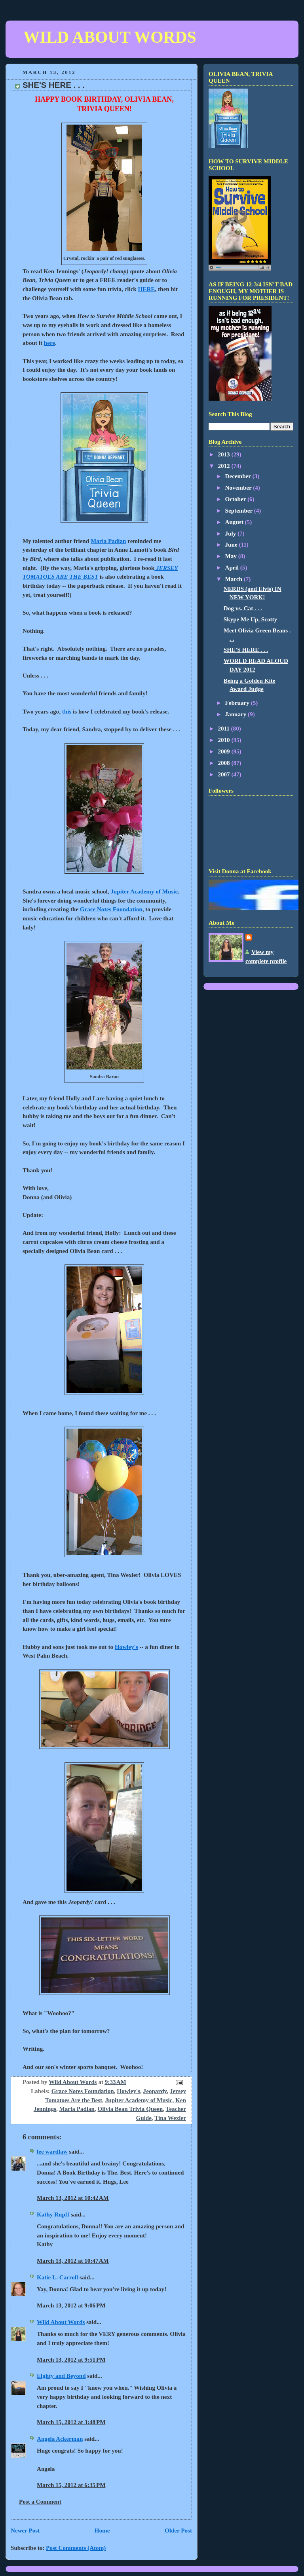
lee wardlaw (52, 2151)
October (236, 499)
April (232, 567)
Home (102, 2530)
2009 (224, 751)
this (67, 711)
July (231, 533)
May (231, 556)
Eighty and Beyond (61, 2376)
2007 (224, 774)
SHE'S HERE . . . (246, 650)
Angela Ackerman (60, 2439)
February (238, 703)
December (239, 476)
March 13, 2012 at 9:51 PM (71, 2359)
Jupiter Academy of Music (144, 891)
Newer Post (25, 2530)
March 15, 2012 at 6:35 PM (71, 2485)
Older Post (178, 2530)
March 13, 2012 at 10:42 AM (73, 2198)
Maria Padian (108, 541)
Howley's (126, 1647)
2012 (224, 466)
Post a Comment (40, 2501)
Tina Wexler (170, 2118)
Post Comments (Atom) (76, 2548)
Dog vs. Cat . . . (243, 608)
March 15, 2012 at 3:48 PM (71, 2422)
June (232, 544)
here (49, 343)
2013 (224, 454)
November (239, 488)
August (235, 522)
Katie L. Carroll (57, 2277)
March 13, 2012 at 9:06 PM (71, 2305)
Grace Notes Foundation (111, 909)
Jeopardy (155, 2091)
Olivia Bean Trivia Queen (130, 2109)
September (239, 510)
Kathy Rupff (53, 2214)
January (236, 714)
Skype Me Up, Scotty (250, 619)
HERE (146, 289)
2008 (224, 763)
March (234, 579)
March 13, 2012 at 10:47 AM (73, 2261)
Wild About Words (61, 2322)
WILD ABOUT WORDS (109, 37)
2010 (224, 740)
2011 (224, 728)
